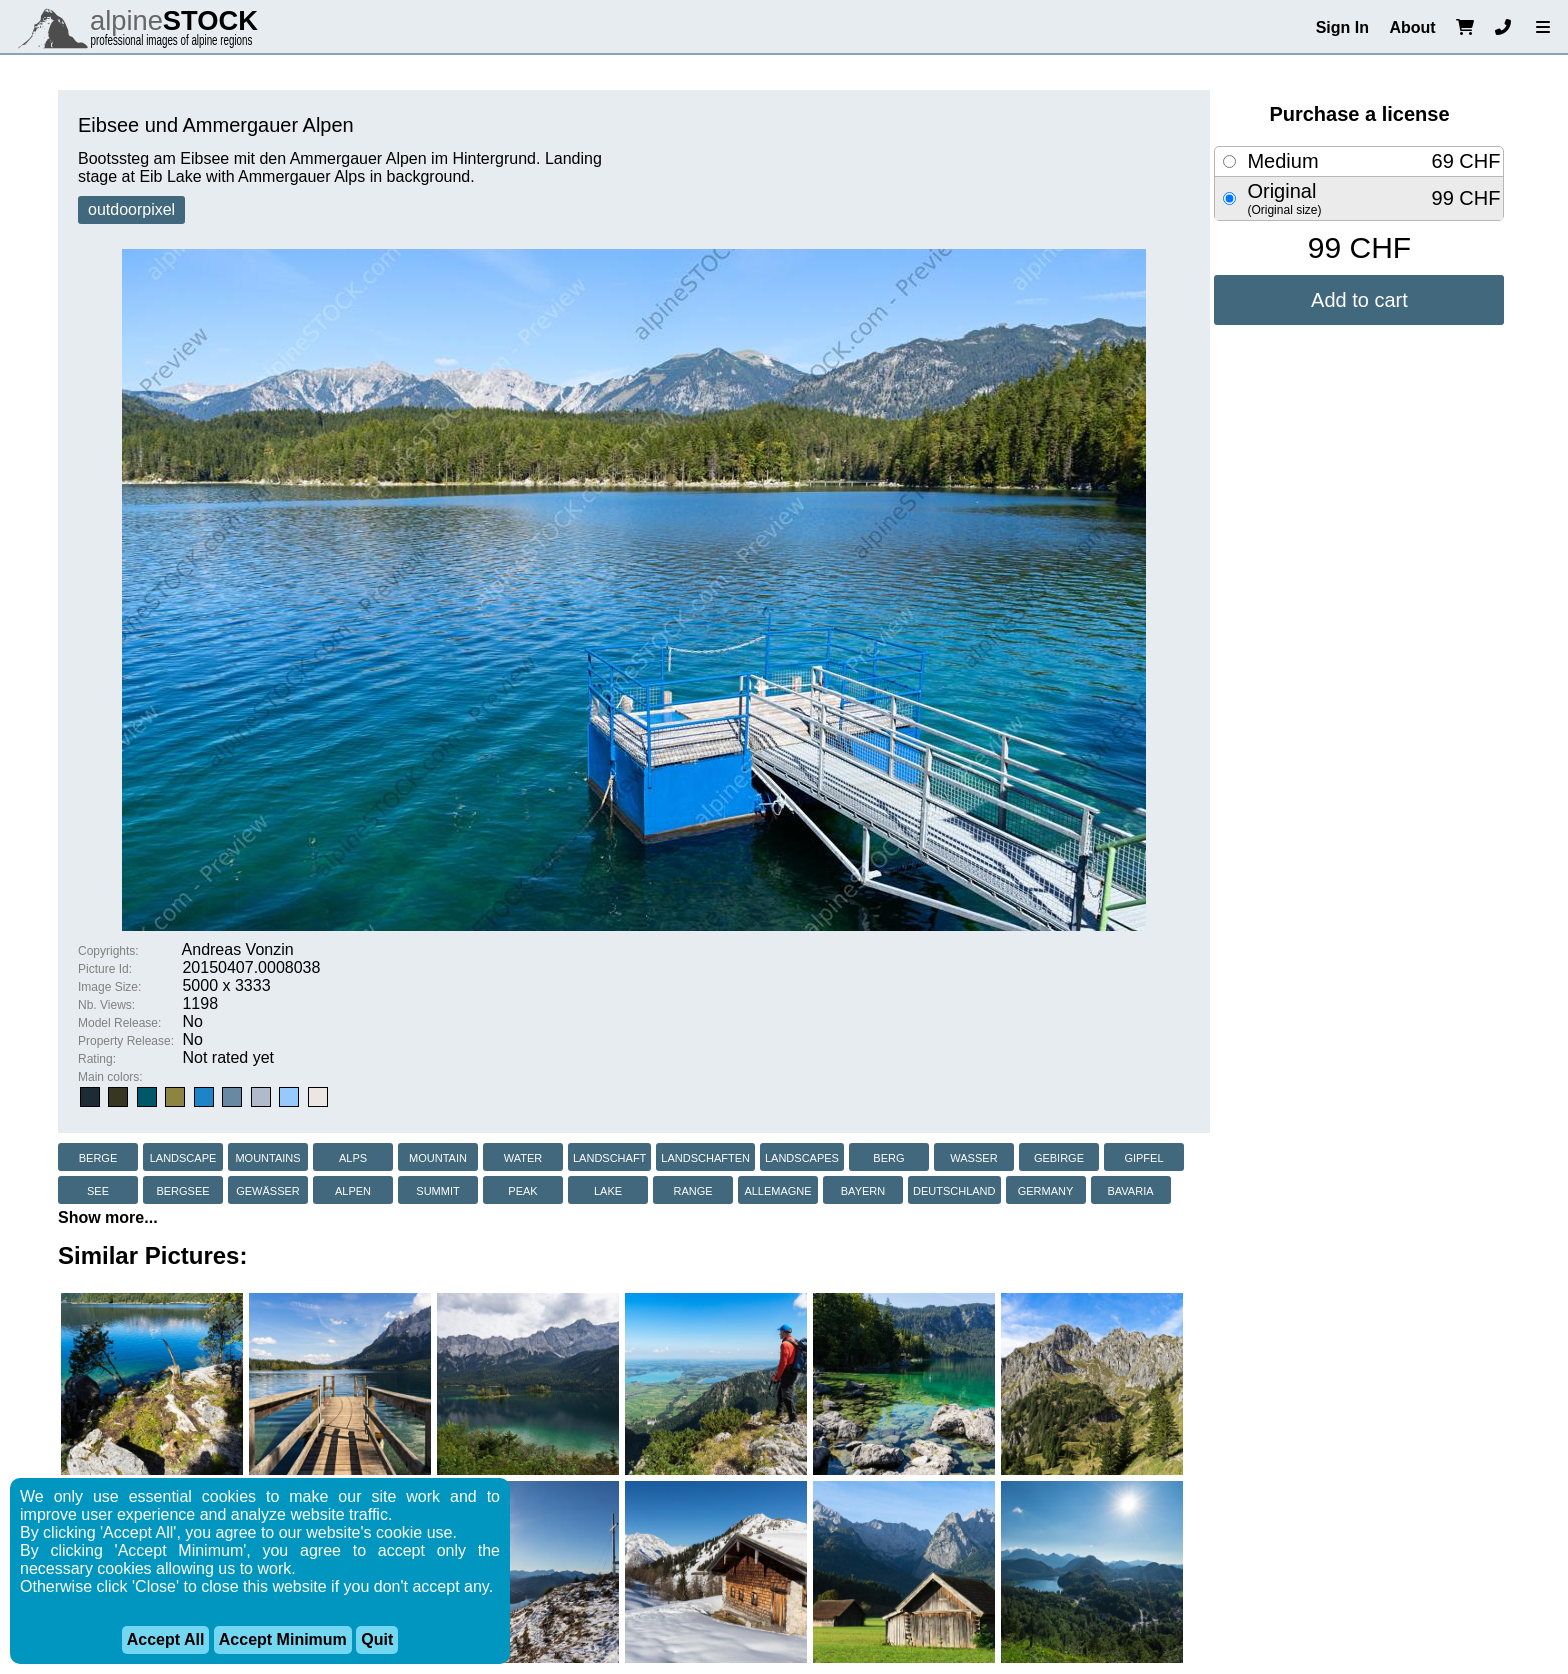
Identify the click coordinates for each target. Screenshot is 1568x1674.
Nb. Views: (106, 1005)
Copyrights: (108, 951)
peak (522, 1189)
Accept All (166, 1639)
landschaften (705, 1156)
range (692, 1189)
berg (888, 1156)
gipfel (1143, 1156)
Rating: (97, 1059)
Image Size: (109, 987)
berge (98, 1156)
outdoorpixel (131, 209)
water (523, 1156)
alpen (353, 1189)
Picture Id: (105, 969)
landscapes (802, 1156)
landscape (183, 1156)
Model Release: (119, 1023)
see (98, 1189)
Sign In (1342, 27)
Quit (377, 1639)
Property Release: (126, 1041)
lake (608, 1189)
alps (353, 1156)
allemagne (777, 1189)
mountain (438, 1156)
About (1412, 27)
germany (1046, 1189)
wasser (973, 1156)
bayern (863, 1189)
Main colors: (110, 1077)
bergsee (182, 1189)
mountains (267, 1156)
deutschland (954, 1189)
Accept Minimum (283, 1639)
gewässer (268, 1189)
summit (437, 1189)
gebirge (1059, 1156)
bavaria (1130, 1189)
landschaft (609, 1156)
